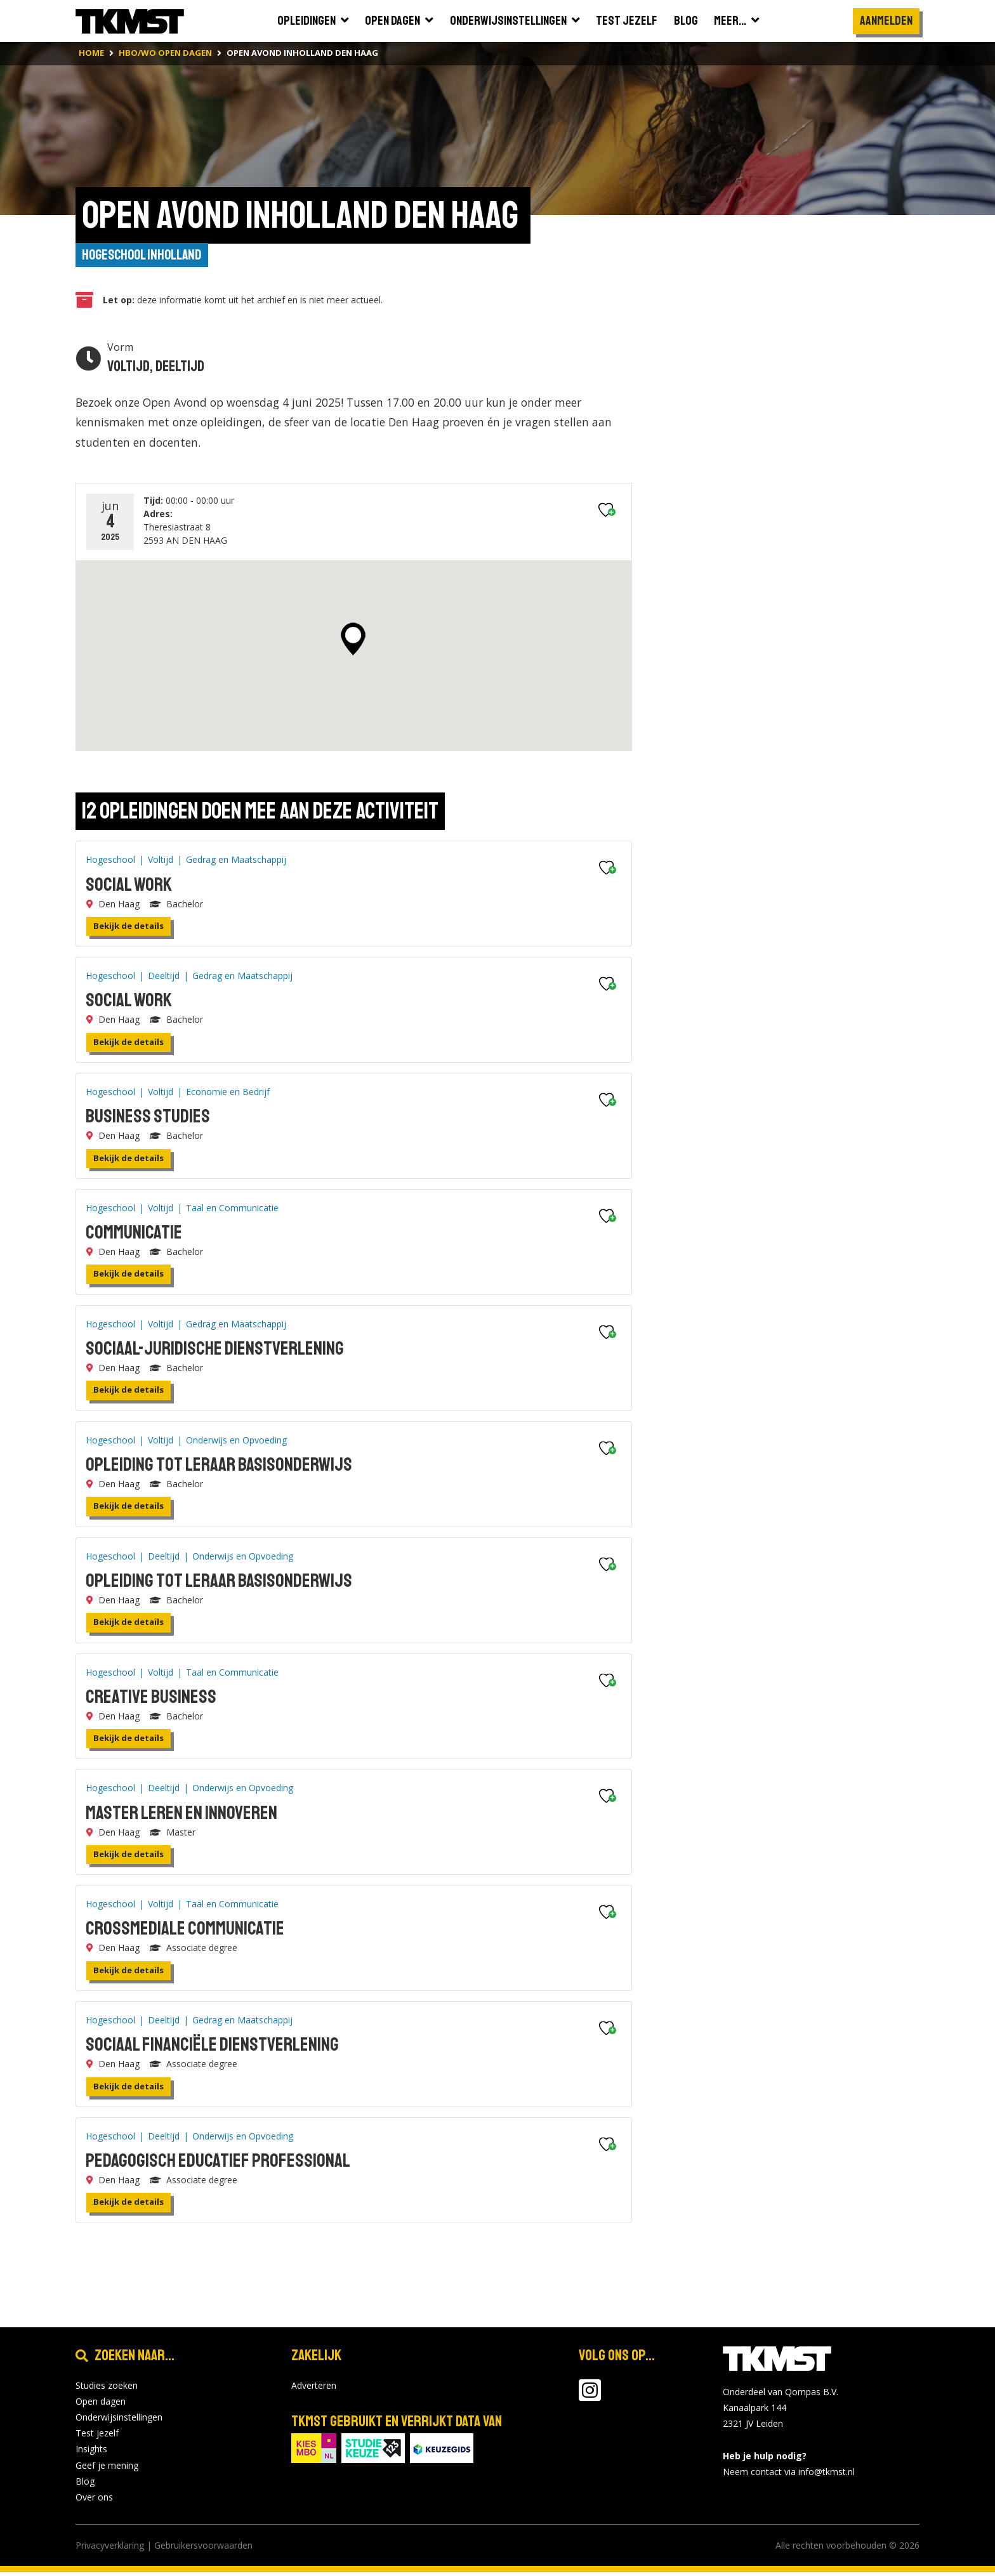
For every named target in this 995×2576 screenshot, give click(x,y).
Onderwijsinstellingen (119, 2421)
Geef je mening (107, 2468)
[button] (353, 642)
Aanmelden (886, 21)
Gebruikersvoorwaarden (203, 2549)
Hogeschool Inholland (145, 256)
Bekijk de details (128, 929)
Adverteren (313, 2388)
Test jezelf (97, 2437)
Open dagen (101, 2405)
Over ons (94, 2501)
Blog (85, 2485)
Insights (91, 2453)
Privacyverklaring (110, 2549)
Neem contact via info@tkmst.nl (789, 2475)
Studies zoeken (107, 2388)
